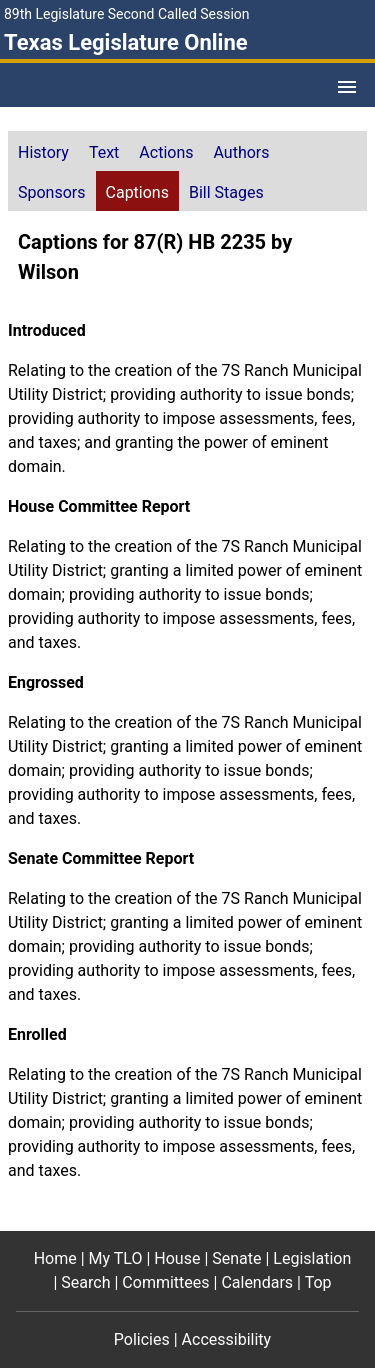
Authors (242, 152)
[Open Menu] (347, 87)
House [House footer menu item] (177, 1258)
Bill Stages (226, 192)
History (43, 152)
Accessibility (227, 1339)
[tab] (43, 151)
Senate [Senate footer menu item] (236, 1258)
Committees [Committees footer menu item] (165, 1282)
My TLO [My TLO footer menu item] (116, 1258)
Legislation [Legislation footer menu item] (312, 1258)
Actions (166, 152)
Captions (137, 192)
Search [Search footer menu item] (85, 1282)
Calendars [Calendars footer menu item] (257, 1282)
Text (104, 152)
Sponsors (52, 192)
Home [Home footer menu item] (55, 1258)
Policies (142, 1339)
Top (318, 1282)
